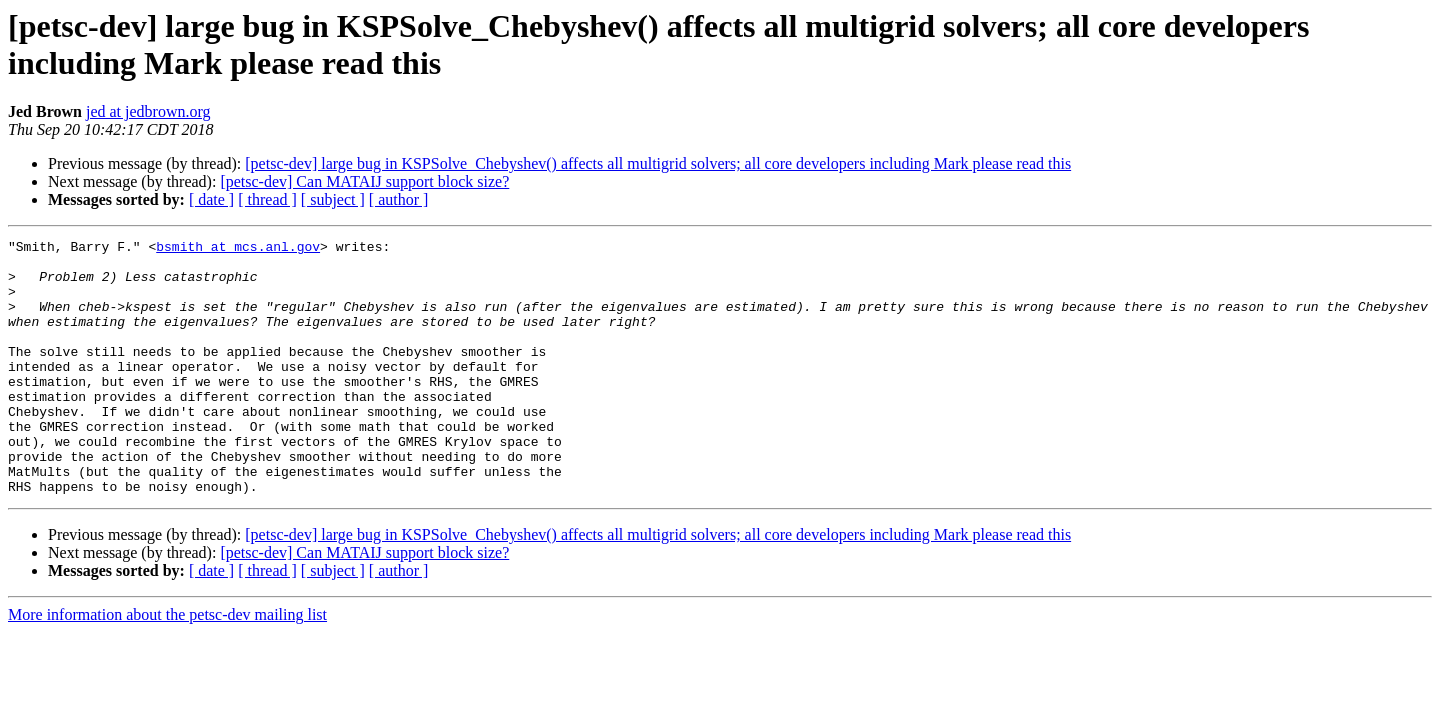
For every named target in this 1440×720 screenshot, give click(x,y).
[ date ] (211, 199)
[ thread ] (267, 199)
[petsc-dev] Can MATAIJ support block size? (364, 181)
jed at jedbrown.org (148, 111)
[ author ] (399, 199)
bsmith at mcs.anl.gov (238, 249)
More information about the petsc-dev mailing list (167, 665)
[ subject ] (333, 199)
